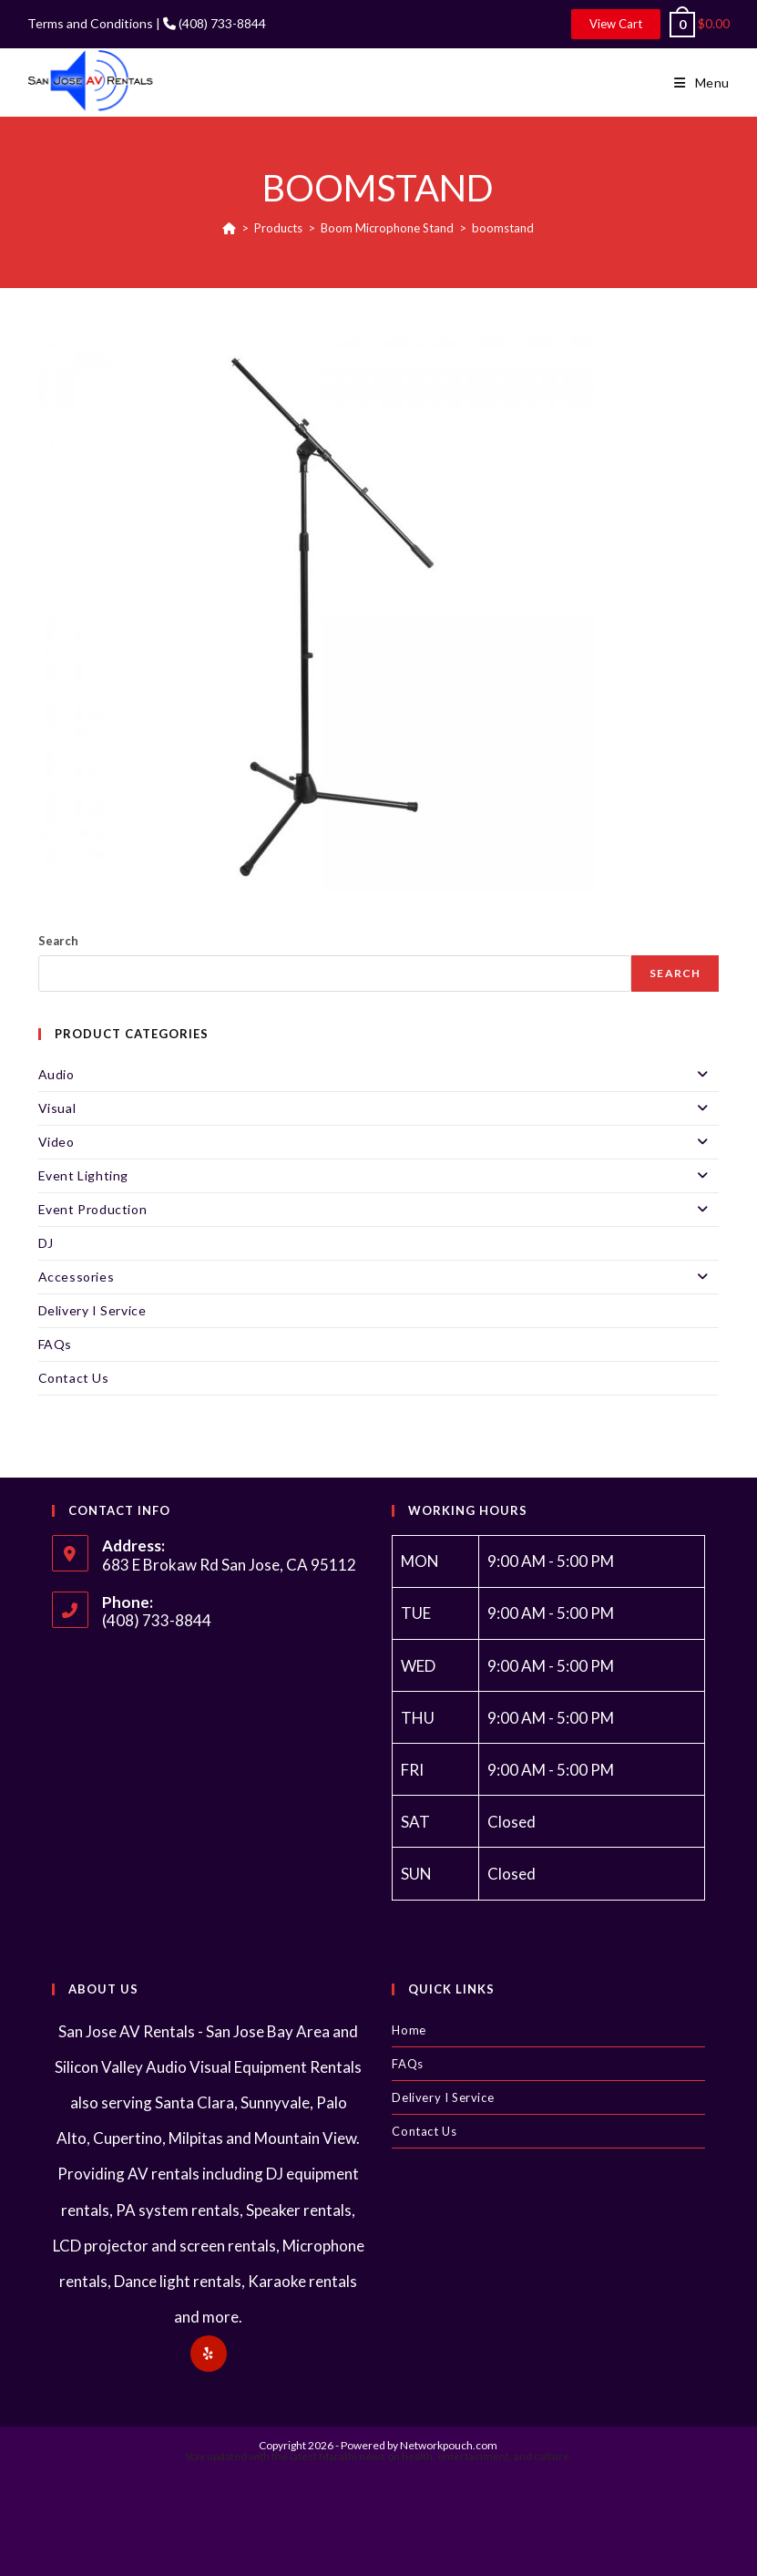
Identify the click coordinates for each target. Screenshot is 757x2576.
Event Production (379, 1209)
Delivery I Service (92, 1310)
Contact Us (73, 1378)
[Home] (229, 228)
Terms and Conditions (90, 23)
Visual (379, 1108)
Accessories (379, 1277)
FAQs (55, 1344)
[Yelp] (208, 2353)
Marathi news (352, 2456)
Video (379, 1142)
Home (408, 2030)
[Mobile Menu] (702, 83)
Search (58, 940)
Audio (379, 1074)
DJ (46, 1243)
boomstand (503, 228)
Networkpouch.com (448, 2445)
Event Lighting (379, 1175)
